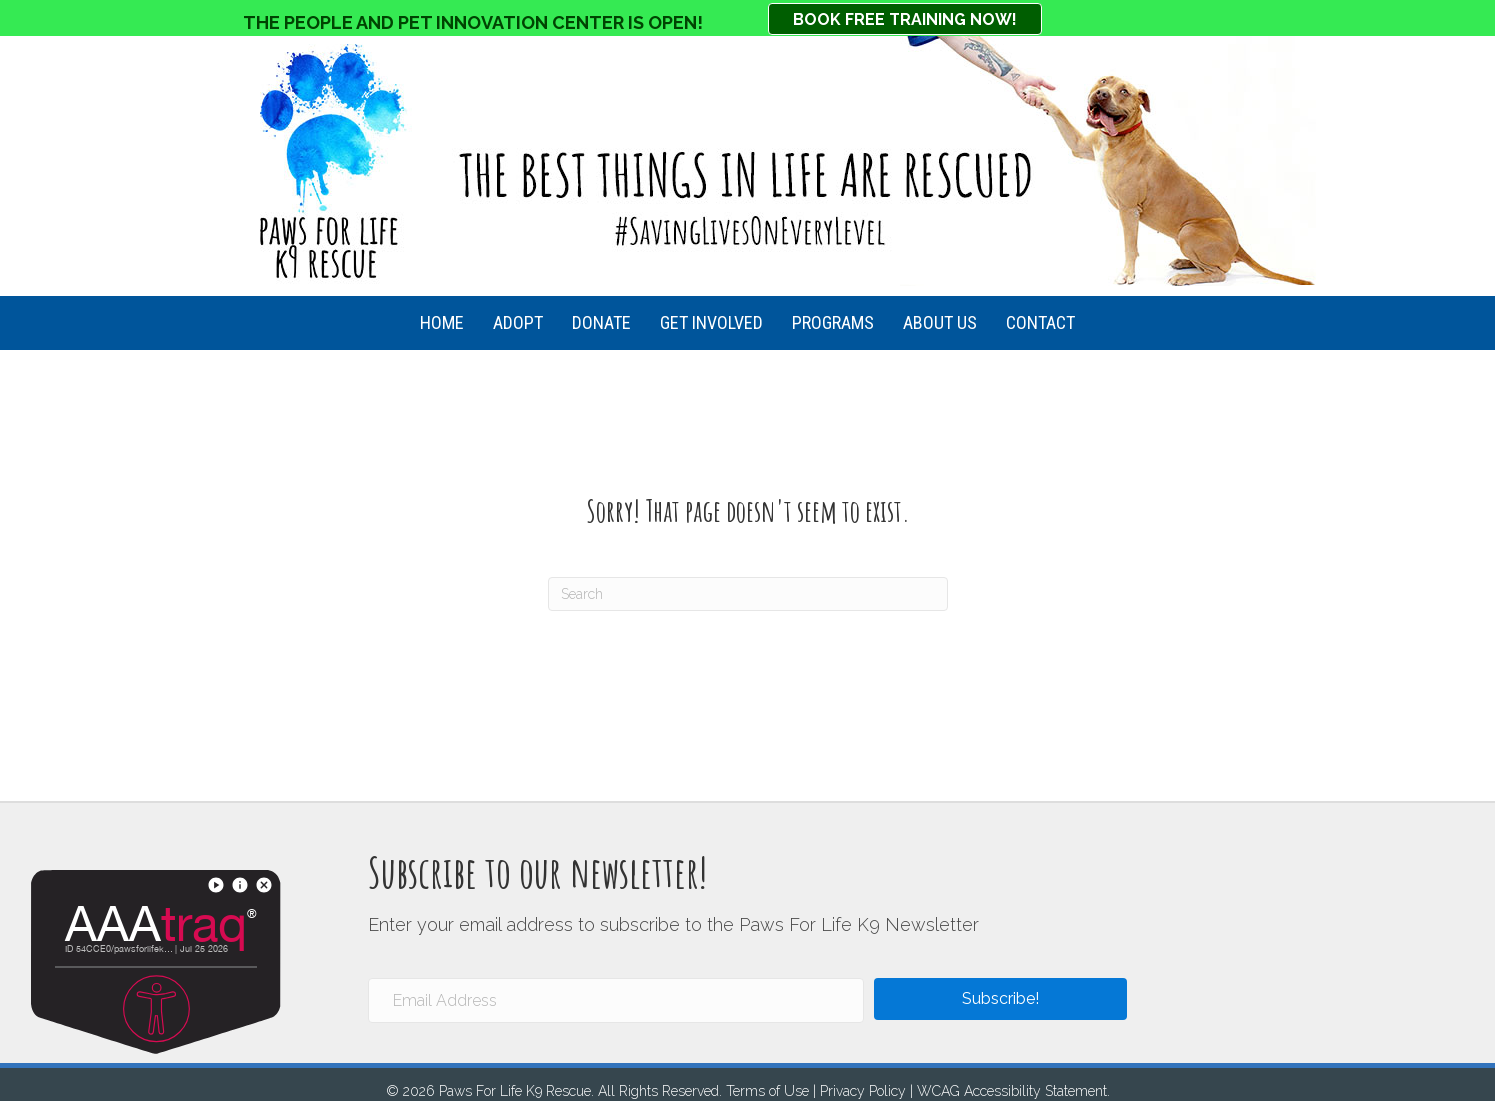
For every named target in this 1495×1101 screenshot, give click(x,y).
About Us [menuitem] (940, 322)
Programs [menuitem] (833, 322)
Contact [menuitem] (1040, 322)
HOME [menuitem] (442, 322)
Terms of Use (767, 1091)
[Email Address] (616, 1000)
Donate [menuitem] (601, 322)
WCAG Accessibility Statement (1012, 1091)
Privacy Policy (863, 1091)
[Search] (748, 594)
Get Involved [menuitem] (711, 322)
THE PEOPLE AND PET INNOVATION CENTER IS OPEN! (473, 22)
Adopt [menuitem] (518, 322)
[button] (1000, 999)
